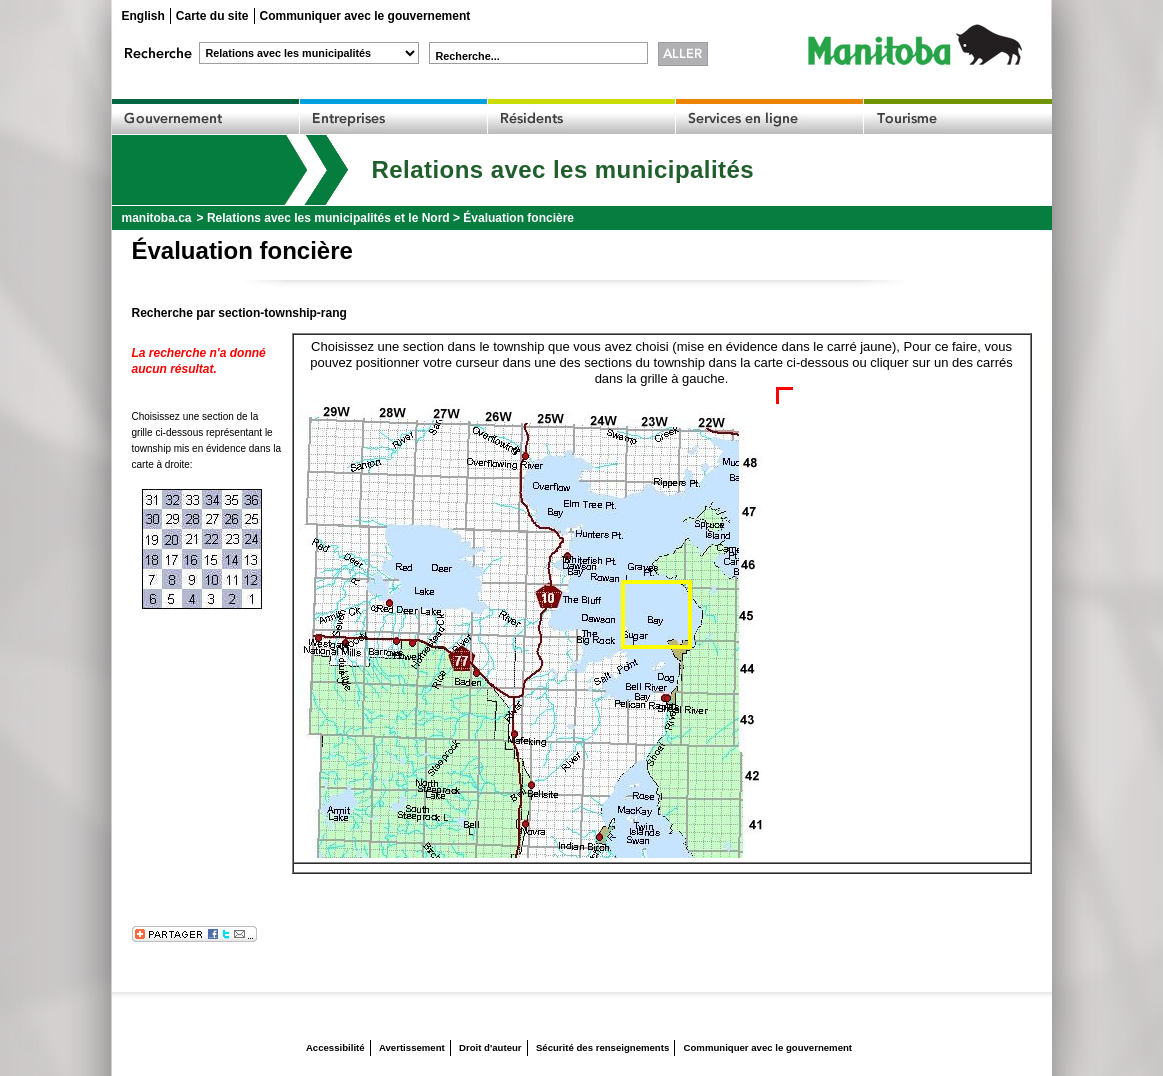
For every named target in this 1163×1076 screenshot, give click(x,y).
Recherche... (468, 56)
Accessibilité (335, 1047)
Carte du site (212, 16)
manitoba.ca (157, 218)
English (143, 16)
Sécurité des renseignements (602, 1047)
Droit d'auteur (490, 1047)
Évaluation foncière (518, 218)
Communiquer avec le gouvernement (365, 16)
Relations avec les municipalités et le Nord (328, 218)
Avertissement (412, 1047)
